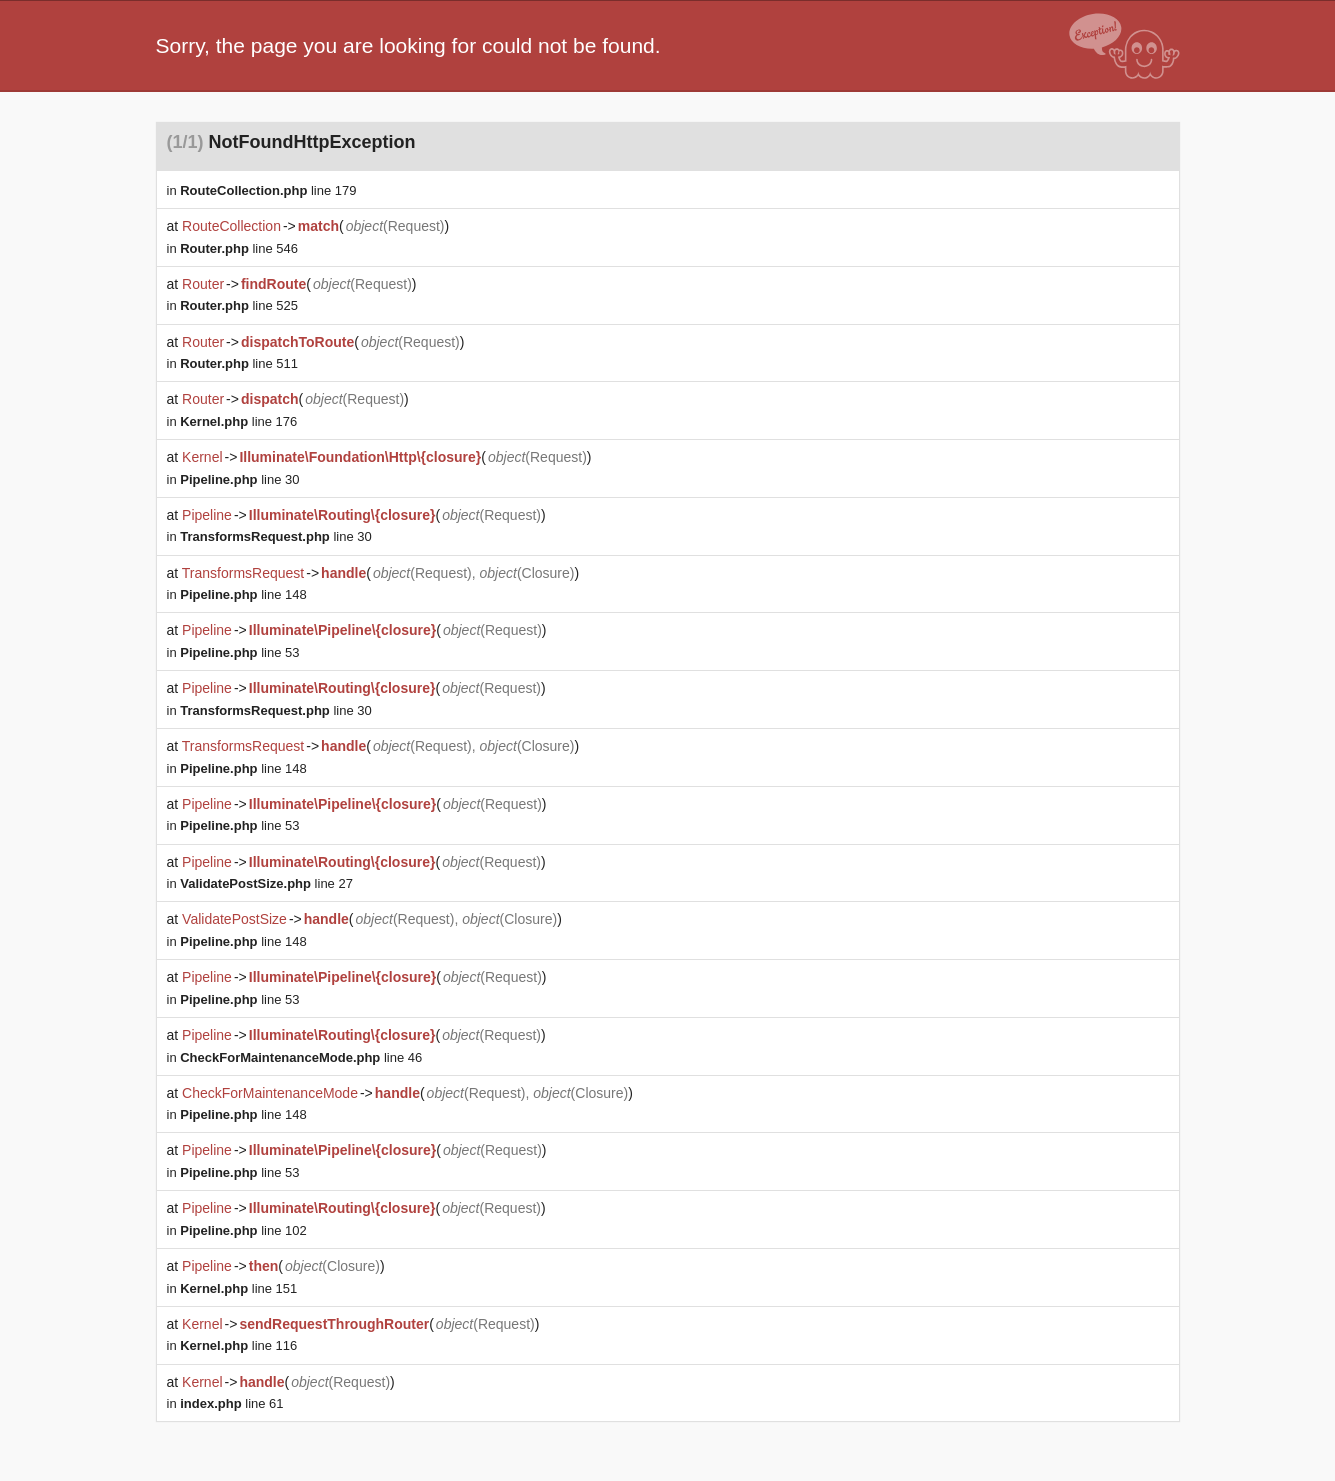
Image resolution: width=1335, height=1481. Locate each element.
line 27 (266, 883)
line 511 (239, 363)
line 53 (239, 652)
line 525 (239, 305)
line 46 (301, 1057)
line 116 (238, 1345)
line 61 (231, 1403)
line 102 (243, 1230)
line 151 (238, 1288)
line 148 (243, 594)
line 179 (268, 190)
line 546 (239, 248)
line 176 (238, 421)
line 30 (239, 479)
